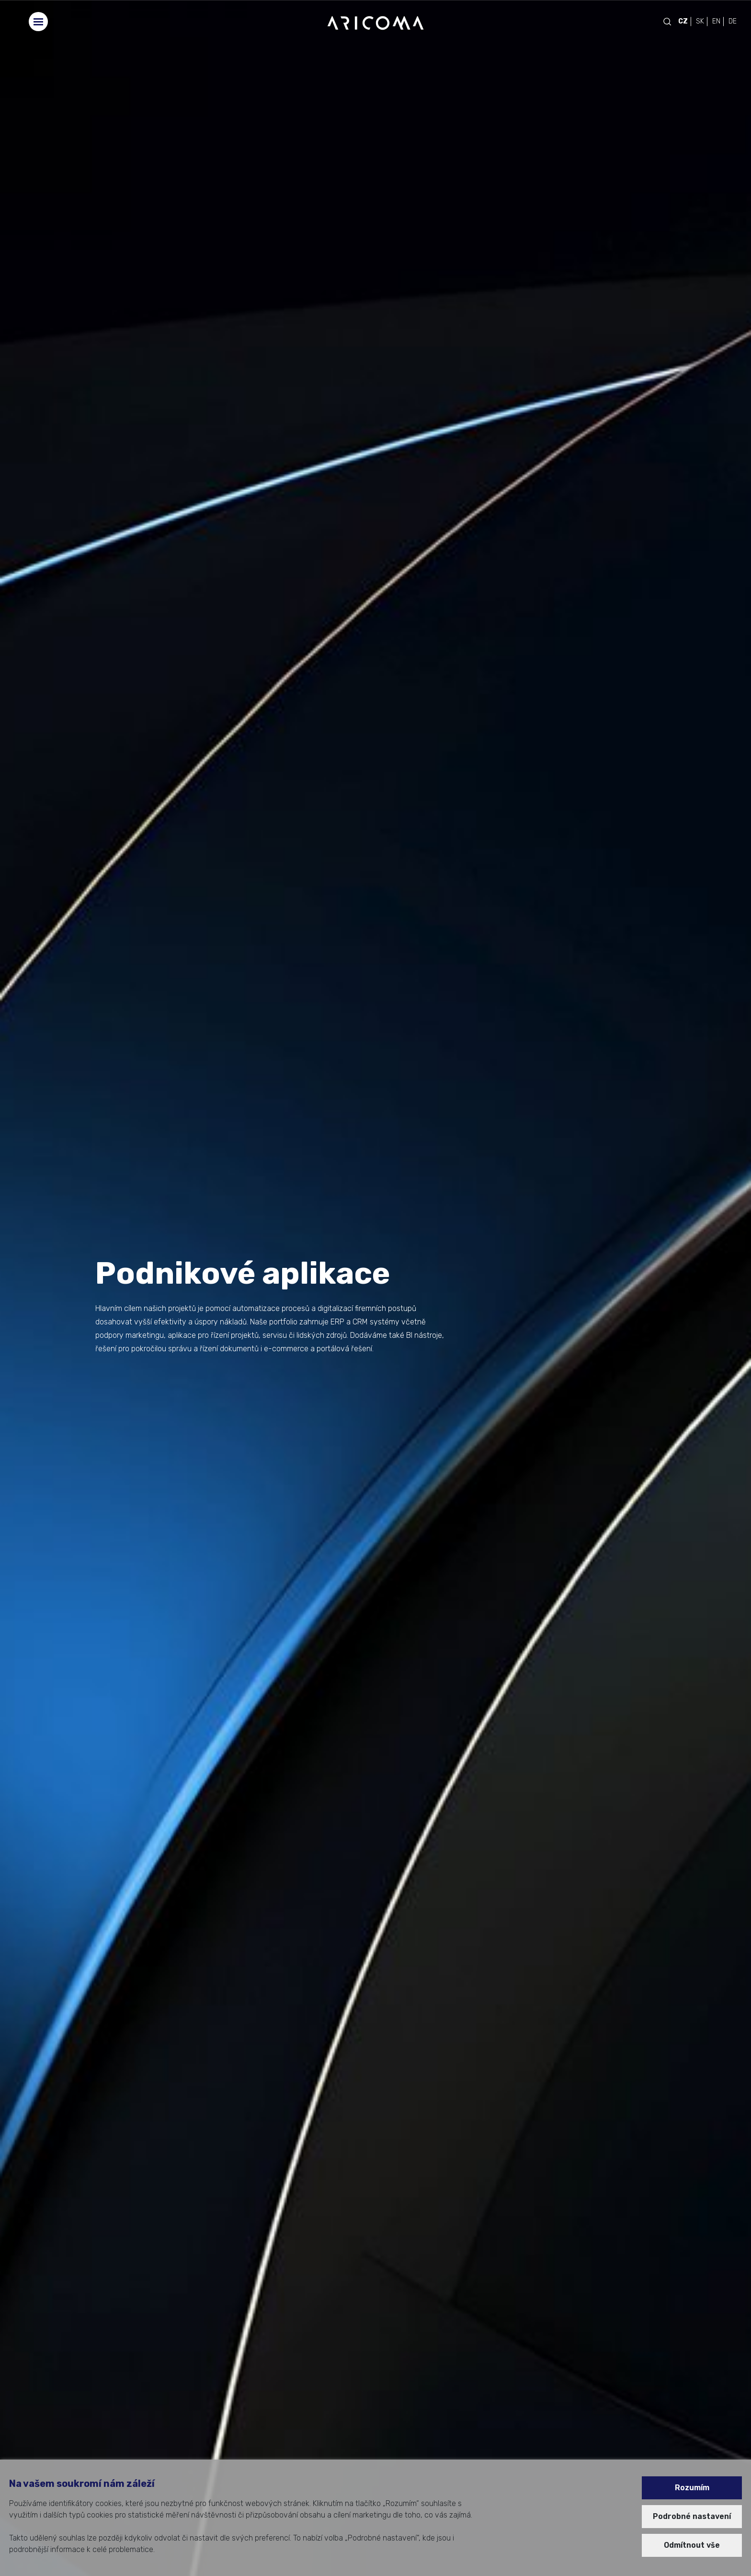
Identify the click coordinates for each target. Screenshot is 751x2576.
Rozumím (692, 2487)
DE (732, 21)
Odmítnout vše (692, 2545)
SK (700, 21)
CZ (683, 21)
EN (716, 21)
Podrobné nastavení (692, 2516)
